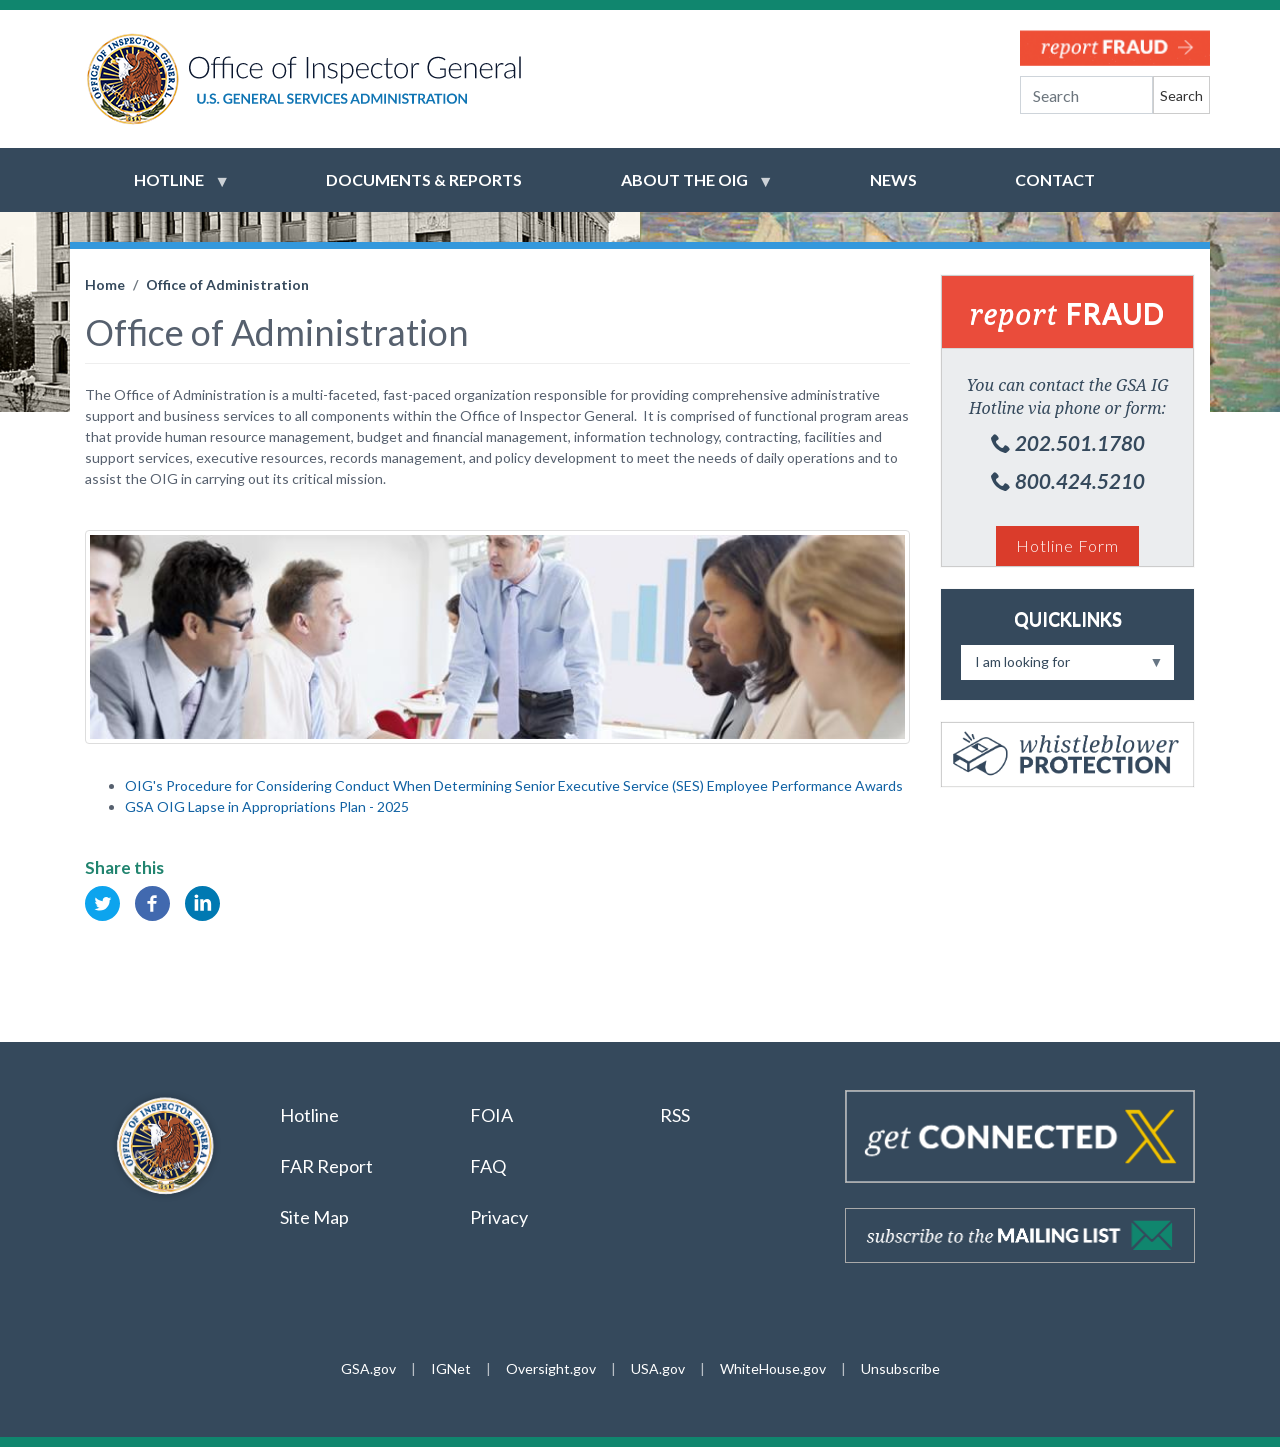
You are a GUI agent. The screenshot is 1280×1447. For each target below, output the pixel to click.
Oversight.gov (551, 1368)
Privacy (499, 1217)
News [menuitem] (893, 179)
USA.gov (658, 1368)
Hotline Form (1067, 545)
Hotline (309, 1115)
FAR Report (326, 1166)
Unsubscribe (900, 1368)
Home (105, 284)
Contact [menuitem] (1055, 179)
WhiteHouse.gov (773, 1368)
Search (1181, 95)
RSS (676, 1115)
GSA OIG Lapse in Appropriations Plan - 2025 (267, 806)
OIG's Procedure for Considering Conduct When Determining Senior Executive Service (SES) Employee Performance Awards (514, 785)
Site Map (314, 1217)
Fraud (1067, 313)
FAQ (488, 1166)
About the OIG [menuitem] (684, 189)
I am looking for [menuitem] (1062, 666)
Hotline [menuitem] (169, 189)
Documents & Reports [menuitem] (424, 179)
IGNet (451, 1368)
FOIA (491, 1115)
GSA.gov (368, 1368)
